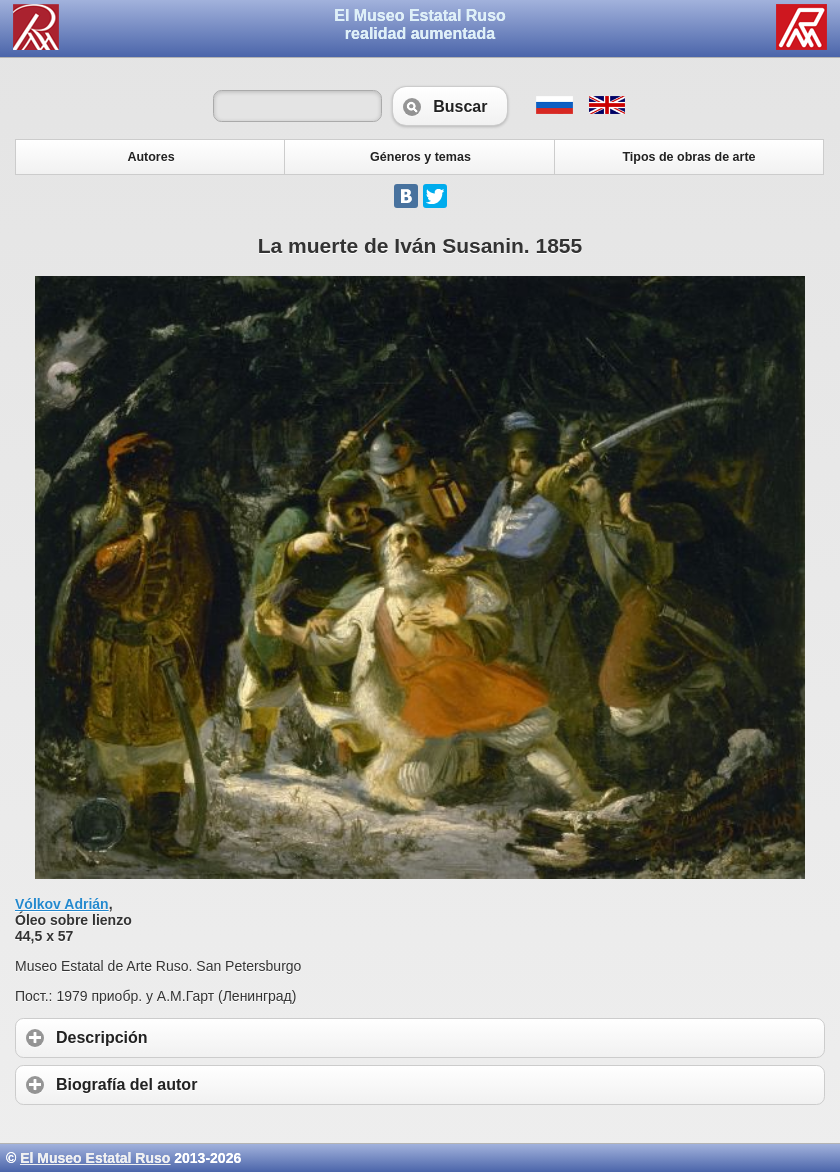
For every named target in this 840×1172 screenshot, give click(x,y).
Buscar (450, 106)
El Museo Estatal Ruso (95, 1158)
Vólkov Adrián (62, 904)
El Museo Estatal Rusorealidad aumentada (420, 24)
